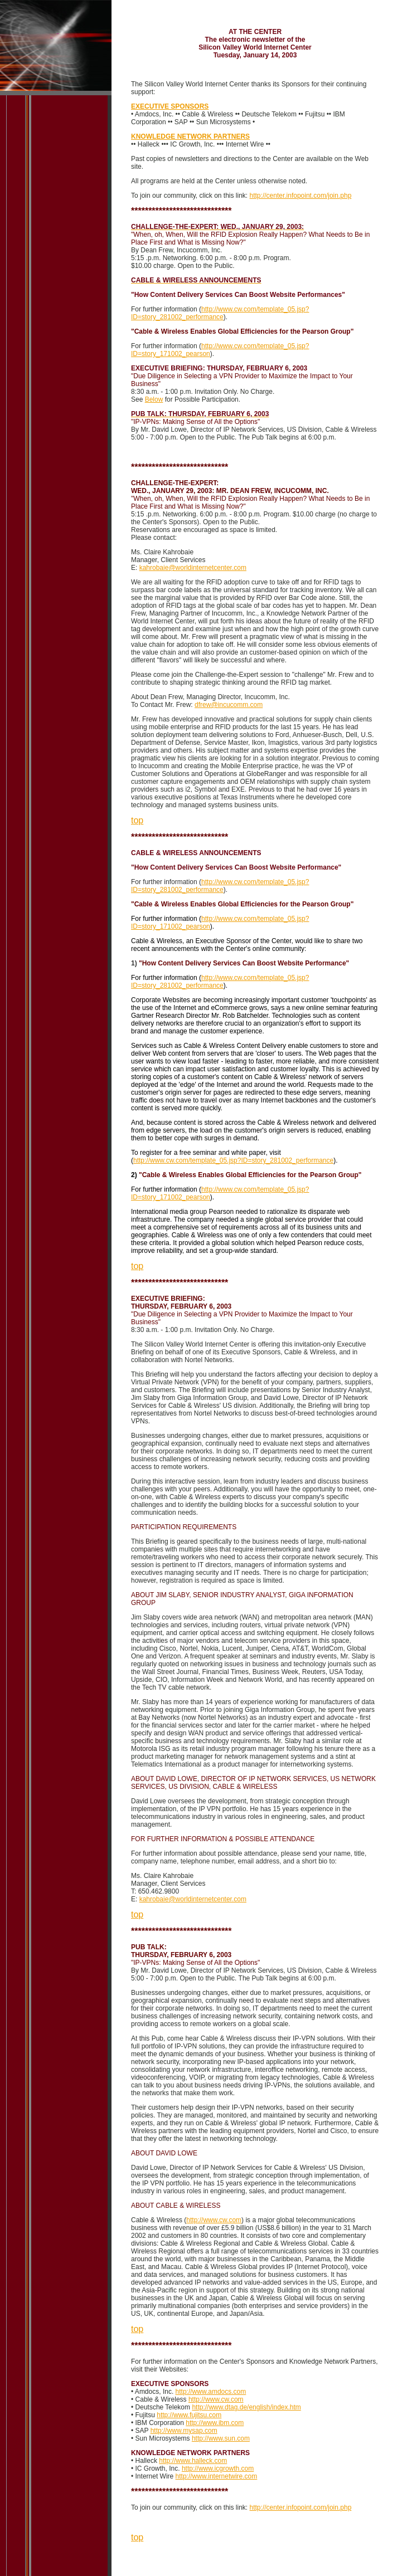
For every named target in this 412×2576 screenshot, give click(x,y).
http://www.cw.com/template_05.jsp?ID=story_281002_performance (220, 313)
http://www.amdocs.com (211, 2392)
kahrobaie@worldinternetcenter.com (192, 568)
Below (154, 399)
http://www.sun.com (221, 2438)
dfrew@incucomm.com (229, 705)
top (137, 820)
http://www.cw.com (213, 2220)
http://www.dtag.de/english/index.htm (246, 2407)
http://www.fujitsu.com (189, 2415)
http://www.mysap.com (184, 2430)
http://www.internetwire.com (217, 2476)
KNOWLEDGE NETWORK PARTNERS (190, 136)
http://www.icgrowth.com (218, 2468)
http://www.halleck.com (193, 2461)
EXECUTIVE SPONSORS (170, 106)
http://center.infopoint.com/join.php (301, 195)
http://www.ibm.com (215, 2423)
